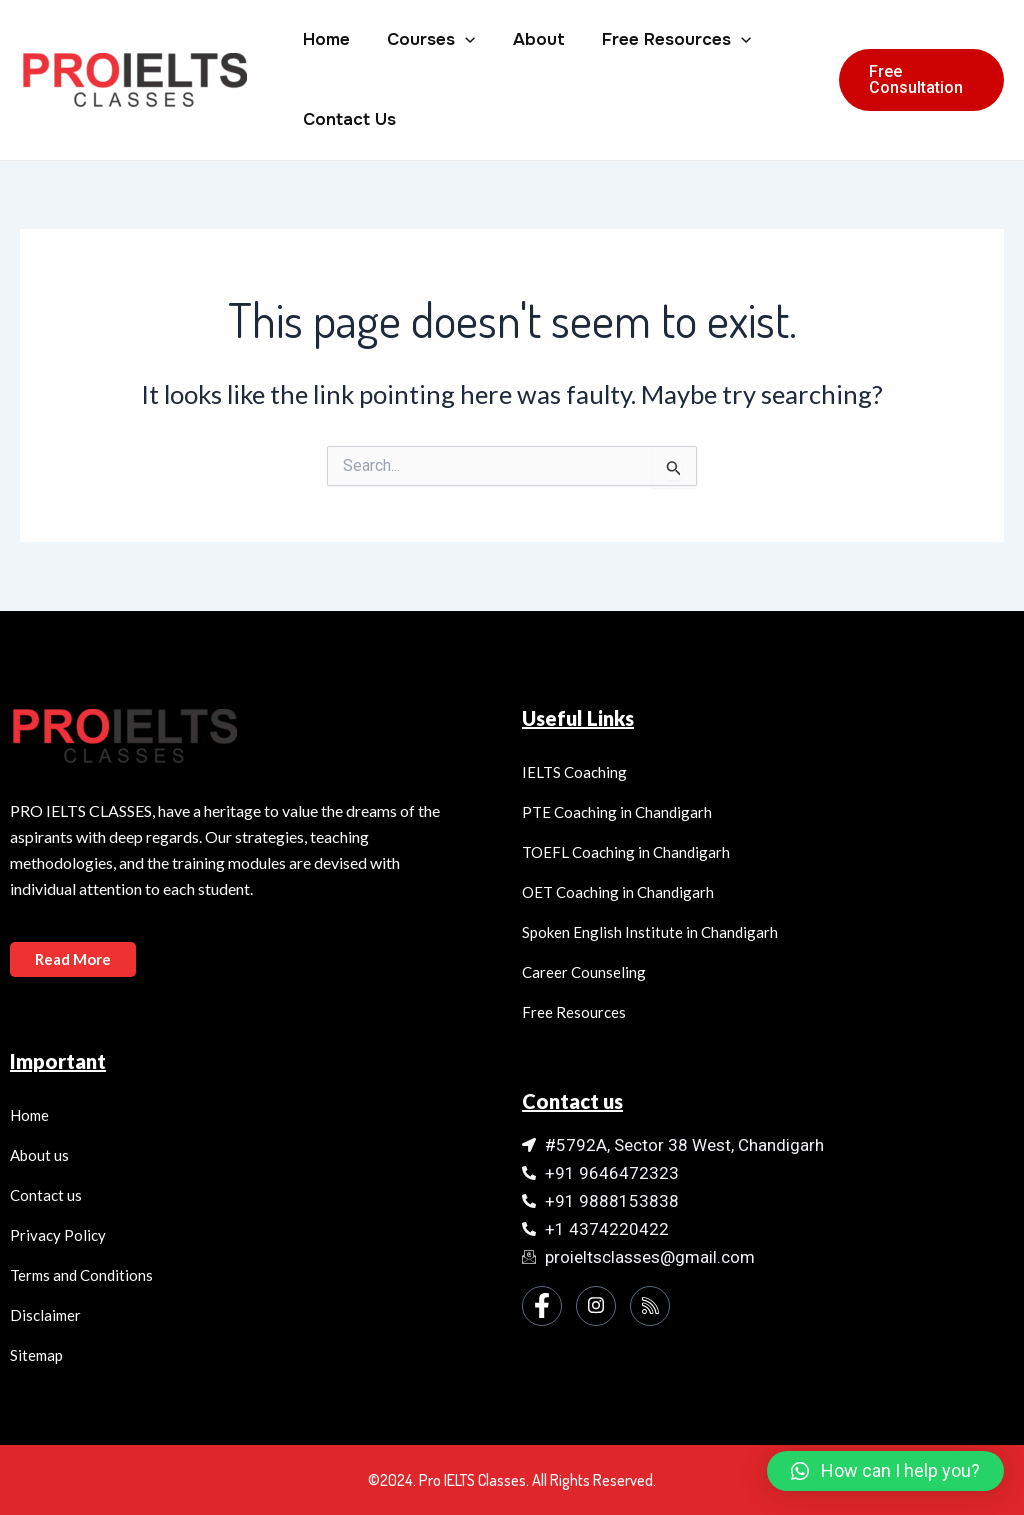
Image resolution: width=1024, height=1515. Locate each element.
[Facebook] (542, 1306)
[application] (460, 40)
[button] (885, 1471)
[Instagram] (596, 1306)
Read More (73, 959)
